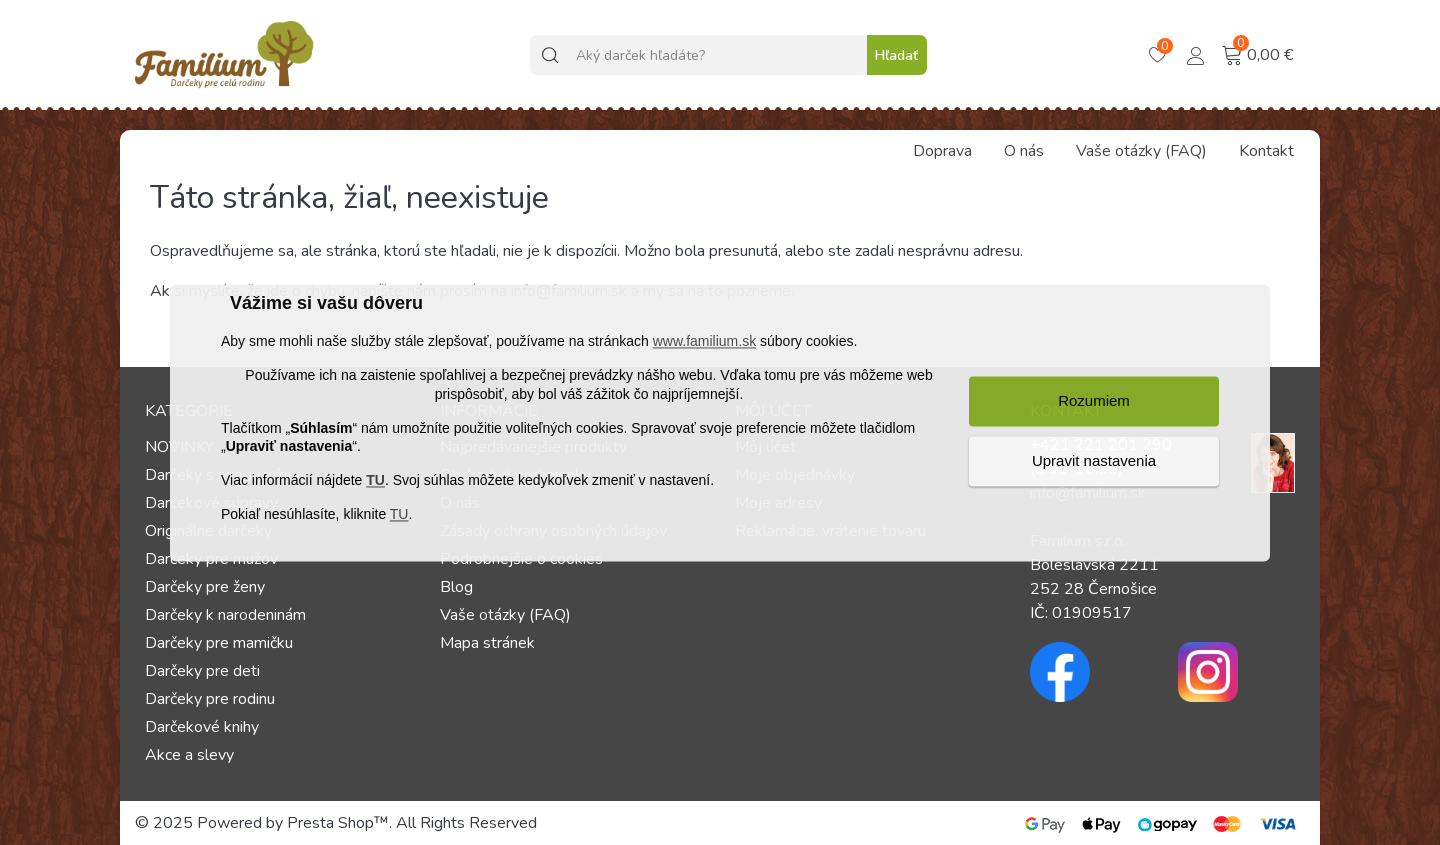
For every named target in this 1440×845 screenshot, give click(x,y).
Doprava (942, 151)
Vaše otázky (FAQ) (1141, 151)
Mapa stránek (487, 643)
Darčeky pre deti (202, 671)
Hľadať (896, 55)
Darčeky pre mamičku (219, 643)
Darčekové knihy (202, 727)
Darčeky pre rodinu (210, 699)
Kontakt (1266, 151)
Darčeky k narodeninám (225, 615)
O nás (1024, 151)
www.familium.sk (704, 342)
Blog (456, 587)
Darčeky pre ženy (205, 587)
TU (375, 481)
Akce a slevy (189, 755)
